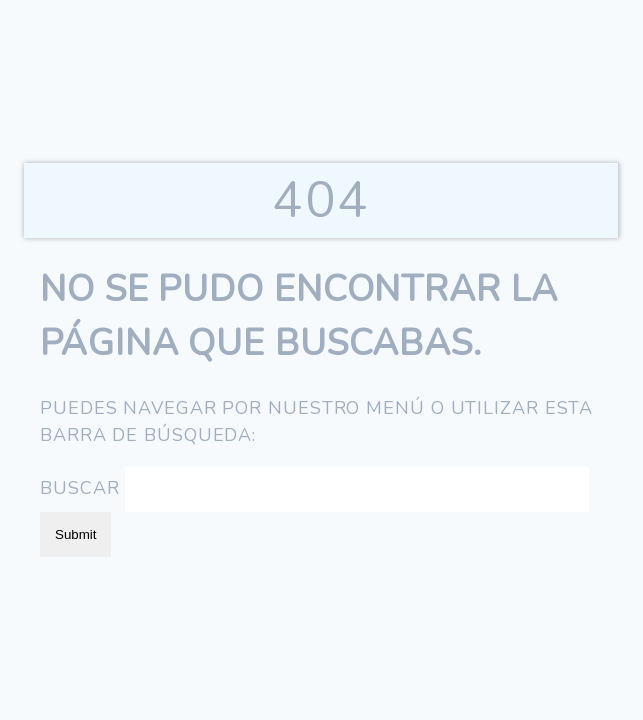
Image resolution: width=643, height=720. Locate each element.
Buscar (79, 488)
